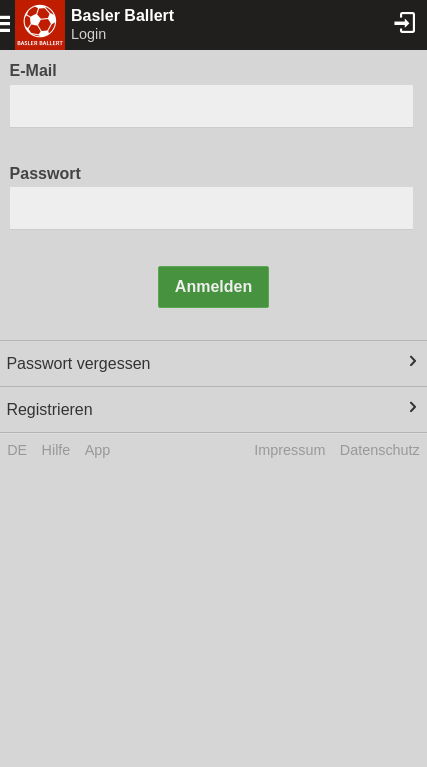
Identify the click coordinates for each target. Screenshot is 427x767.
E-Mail (33, 70)
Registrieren (49, 409)
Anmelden (213, 286)
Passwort (45, 173)
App (98, 450)
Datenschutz (380, 450)
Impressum (289, 450)
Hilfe (56, 450)
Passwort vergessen (78, 363)
